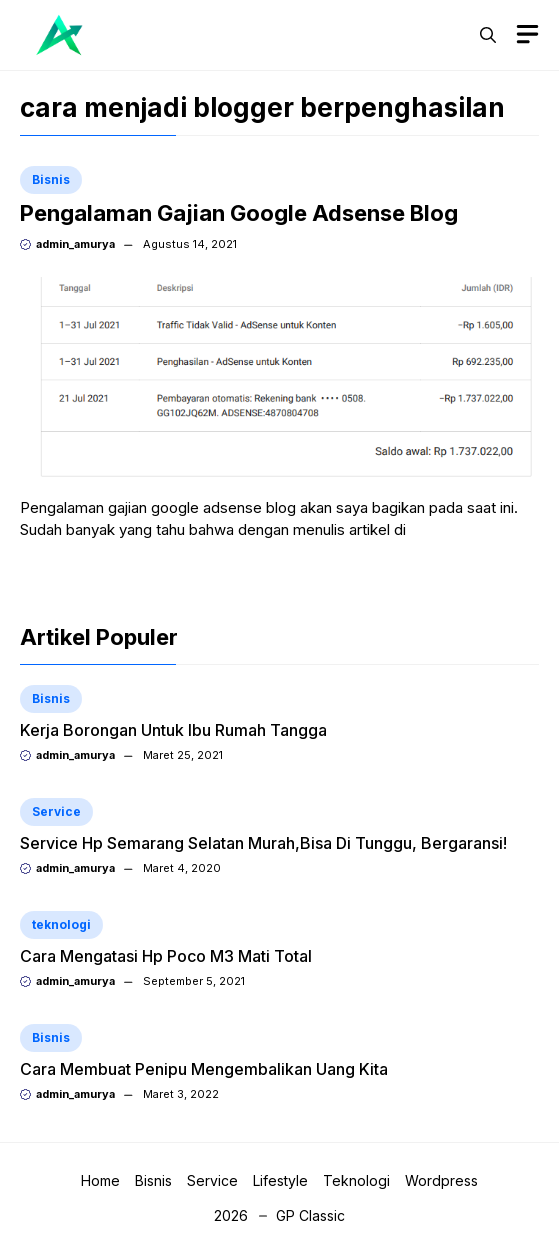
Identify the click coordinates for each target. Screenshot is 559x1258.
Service (56, 811)
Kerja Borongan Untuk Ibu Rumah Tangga (173, 730)
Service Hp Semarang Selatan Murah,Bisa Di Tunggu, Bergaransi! (263, 843)
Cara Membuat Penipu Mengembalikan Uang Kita (204, 1069)
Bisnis (51, 179)
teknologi (61, 924)
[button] (488, 35)
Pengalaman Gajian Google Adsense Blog (239, 213)
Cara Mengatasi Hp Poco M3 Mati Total (166, 956)
